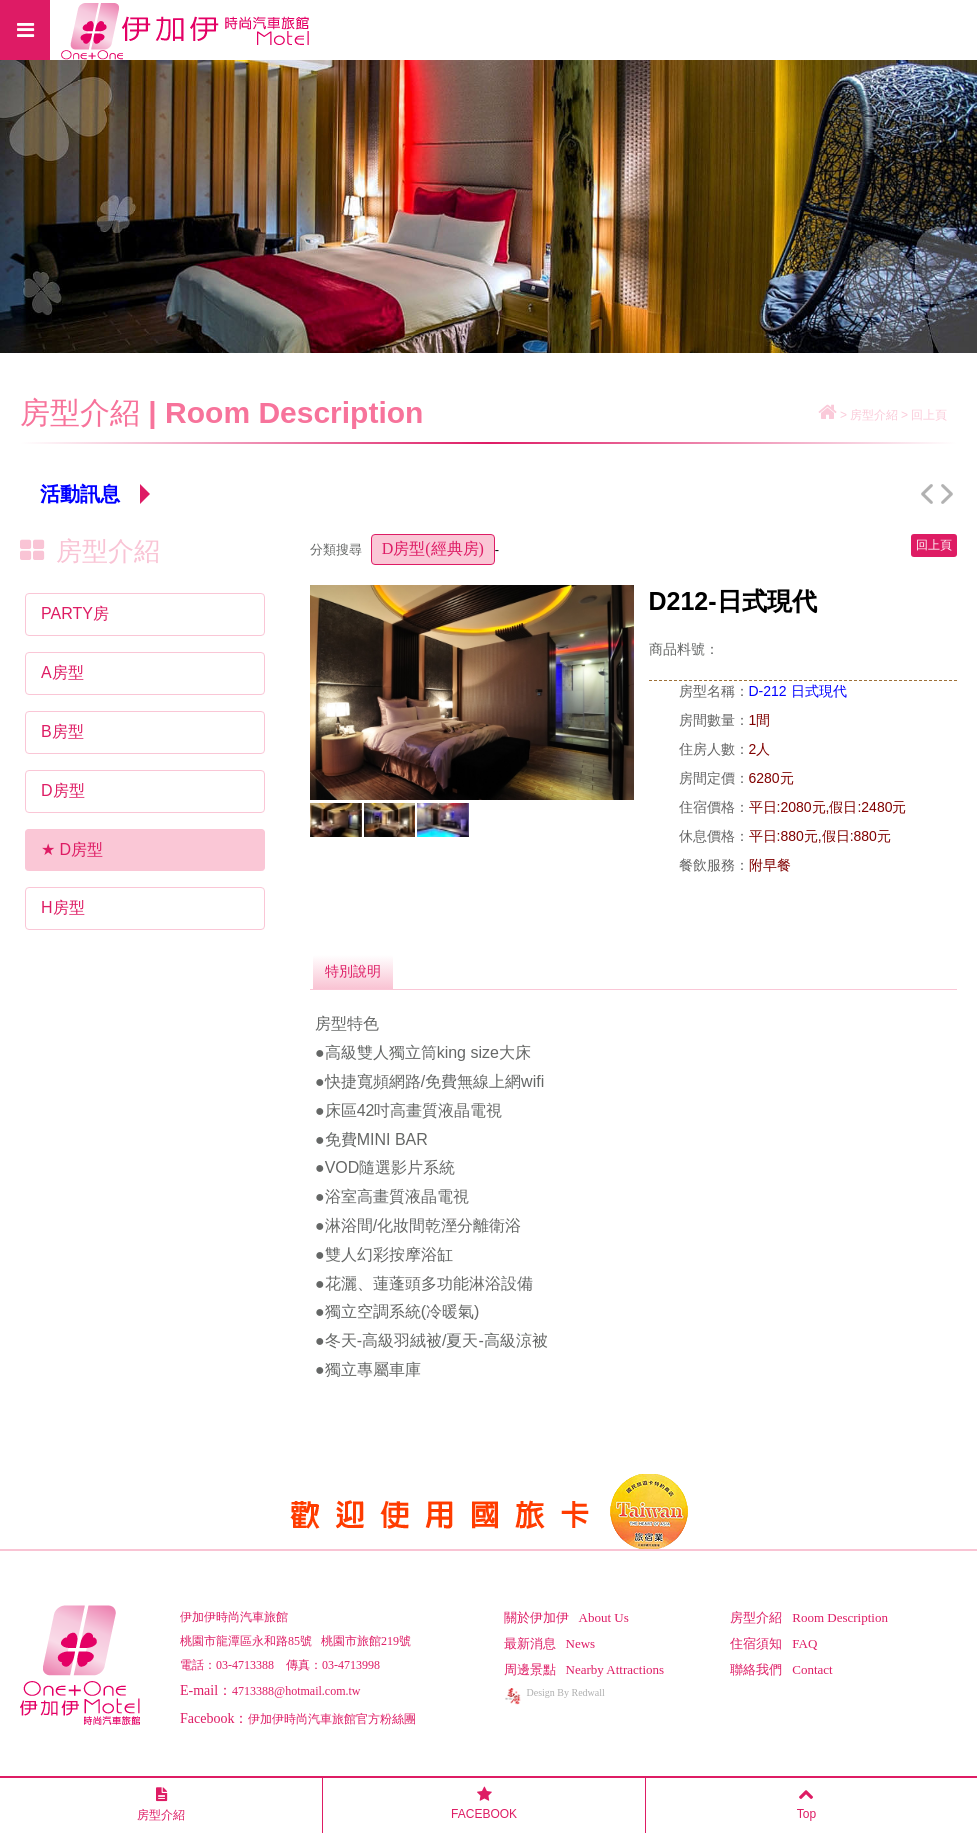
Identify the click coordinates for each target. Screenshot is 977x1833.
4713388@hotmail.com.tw (296, 1691)
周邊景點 (584, 1669)
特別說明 (353, 971)
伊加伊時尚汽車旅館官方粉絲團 (332, 1719)
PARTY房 (75, 613)
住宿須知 (773, 1643)
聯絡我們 (781, 1669)
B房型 (62, 731)
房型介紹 (809, 1617)
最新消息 (550, 1643)
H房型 (63, 907)
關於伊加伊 (566, 1617)
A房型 (62, 672)
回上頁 (929, 415)
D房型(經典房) (433, 548)
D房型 (63, 790)
